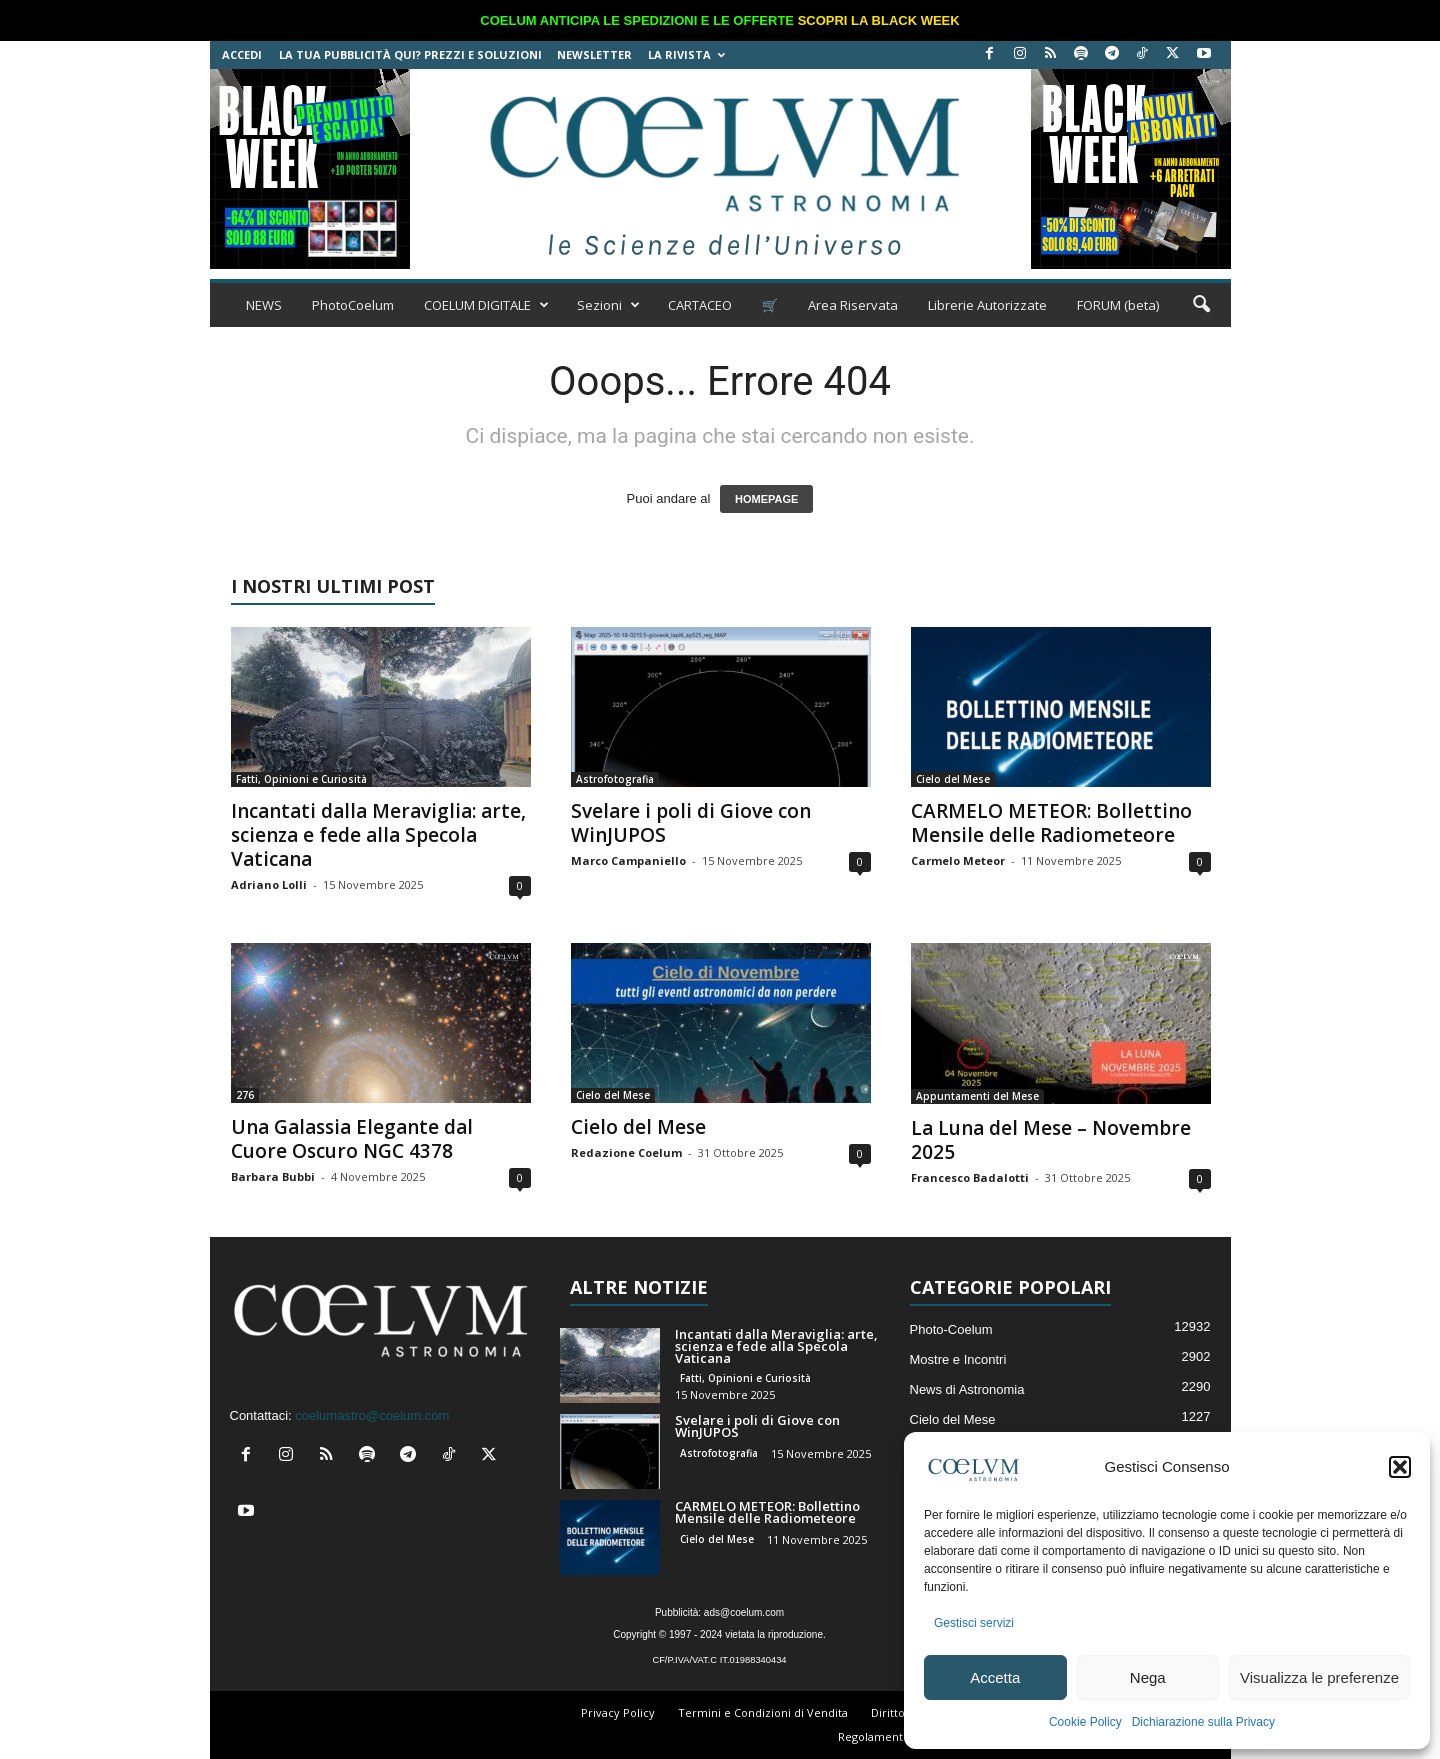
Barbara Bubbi (273, 1176)
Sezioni (608, 305)
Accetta (995, 1677)
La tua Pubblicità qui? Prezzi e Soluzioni (410, 54)
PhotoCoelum (353, 305)
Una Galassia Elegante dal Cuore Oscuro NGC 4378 (352, 1139)
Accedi (242, 54)
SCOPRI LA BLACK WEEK (879, 20)
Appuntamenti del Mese (977, 1096)
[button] (1400, 1467)
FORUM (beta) (1118, 305)
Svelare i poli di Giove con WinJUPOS (691, 823)
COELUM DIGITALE (486, 305)
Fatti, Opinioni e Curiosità (301, 779)
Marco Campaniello (628, 860)
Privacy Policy (618, 1712)
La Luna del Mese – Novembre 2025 (1051, 1140)
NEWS (264, 305)
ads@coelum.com (744, 1612)
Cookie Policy (1085, 1722)
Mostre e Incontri (958, 1359)
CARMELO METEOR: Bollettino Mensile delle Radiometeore (1051, 823)
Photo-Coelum (951, 1329)
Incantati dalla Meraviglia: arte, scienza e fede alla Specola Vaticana (378, 835)
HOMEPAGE (766, 499)
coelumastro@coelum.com (372, 1415)
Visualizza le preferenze (1319, 1677)
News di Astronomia (967, 1389)
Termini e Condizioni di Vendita (763, 1712)
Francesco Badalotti (970, 1177)
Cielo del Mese (953, 779)
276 (245, 1095)
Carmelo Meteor (958, 860)
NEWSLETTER (594, 54)
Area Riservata (853, 305)
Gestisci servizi (974, 1623)
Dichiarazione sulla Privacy (1203, 1722)
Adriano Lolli (269, 884)
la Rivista (686, 54)
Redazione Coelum (626, 1152)
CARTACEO (700, 305)
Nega (1148, 1677)
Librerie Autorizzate (987, 305)
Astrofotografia (615, 779)
